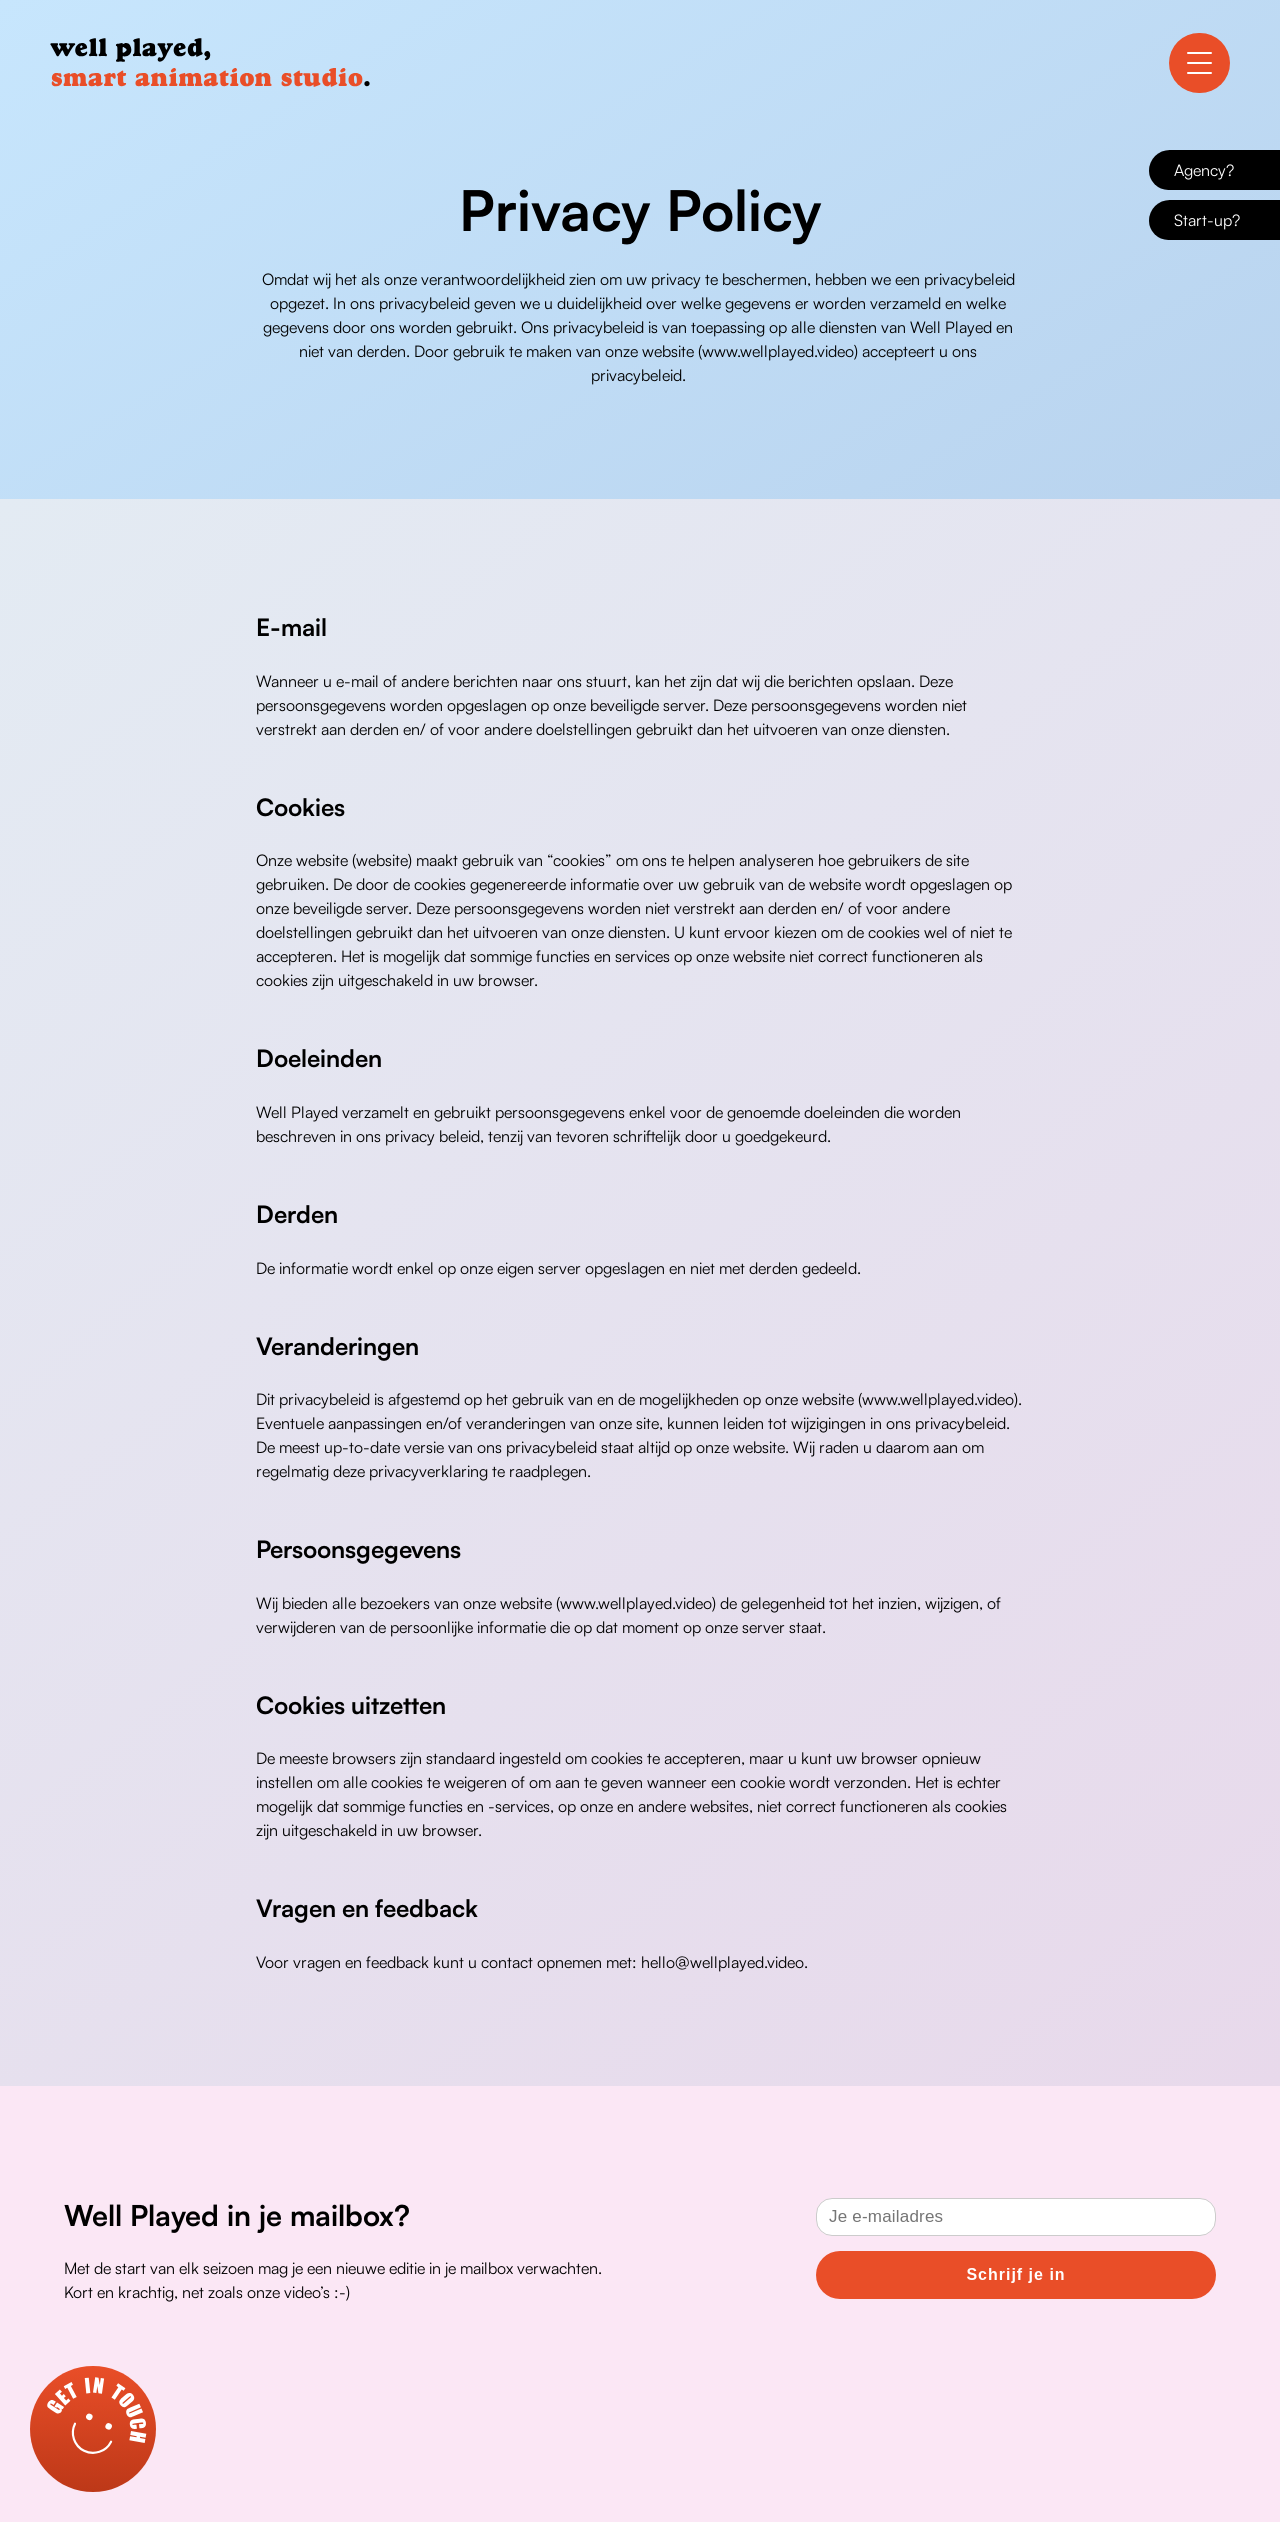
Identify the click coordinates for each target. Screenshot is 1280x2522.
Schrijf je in (1015, 2274)
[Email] (1016, 2217)
